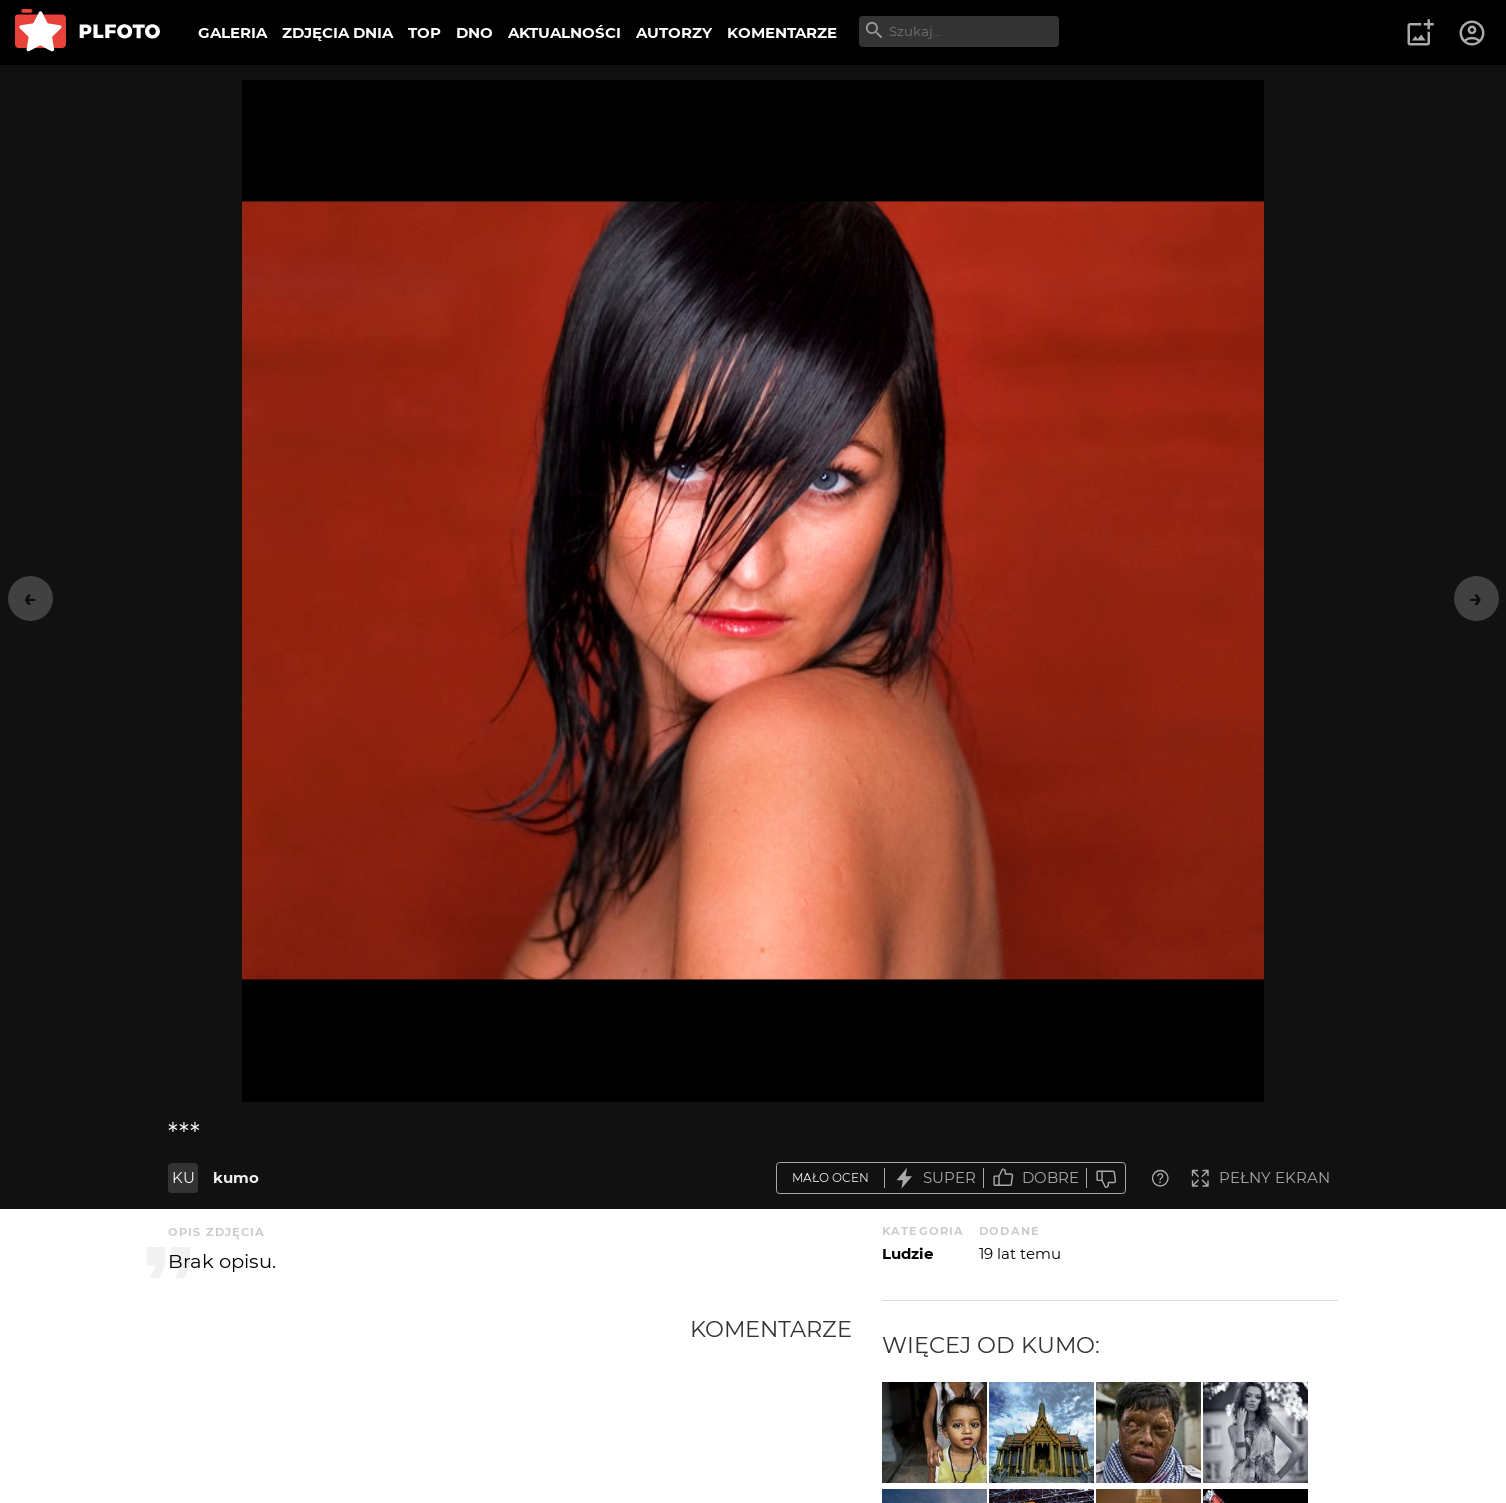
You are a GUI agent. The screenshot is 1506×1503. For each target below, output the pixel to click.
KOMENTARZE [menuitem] (782, 32)
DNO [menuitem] (474, 32)
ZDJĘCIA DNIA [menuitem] (337, 32)
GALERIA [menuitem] (232, 32)
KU (183, 1177)
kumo (236, 1177)
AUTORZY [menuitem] (674, 32)
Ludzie (907, 1253)
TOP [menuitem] (424, 32)
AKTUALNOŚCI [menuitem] (564, 32)
